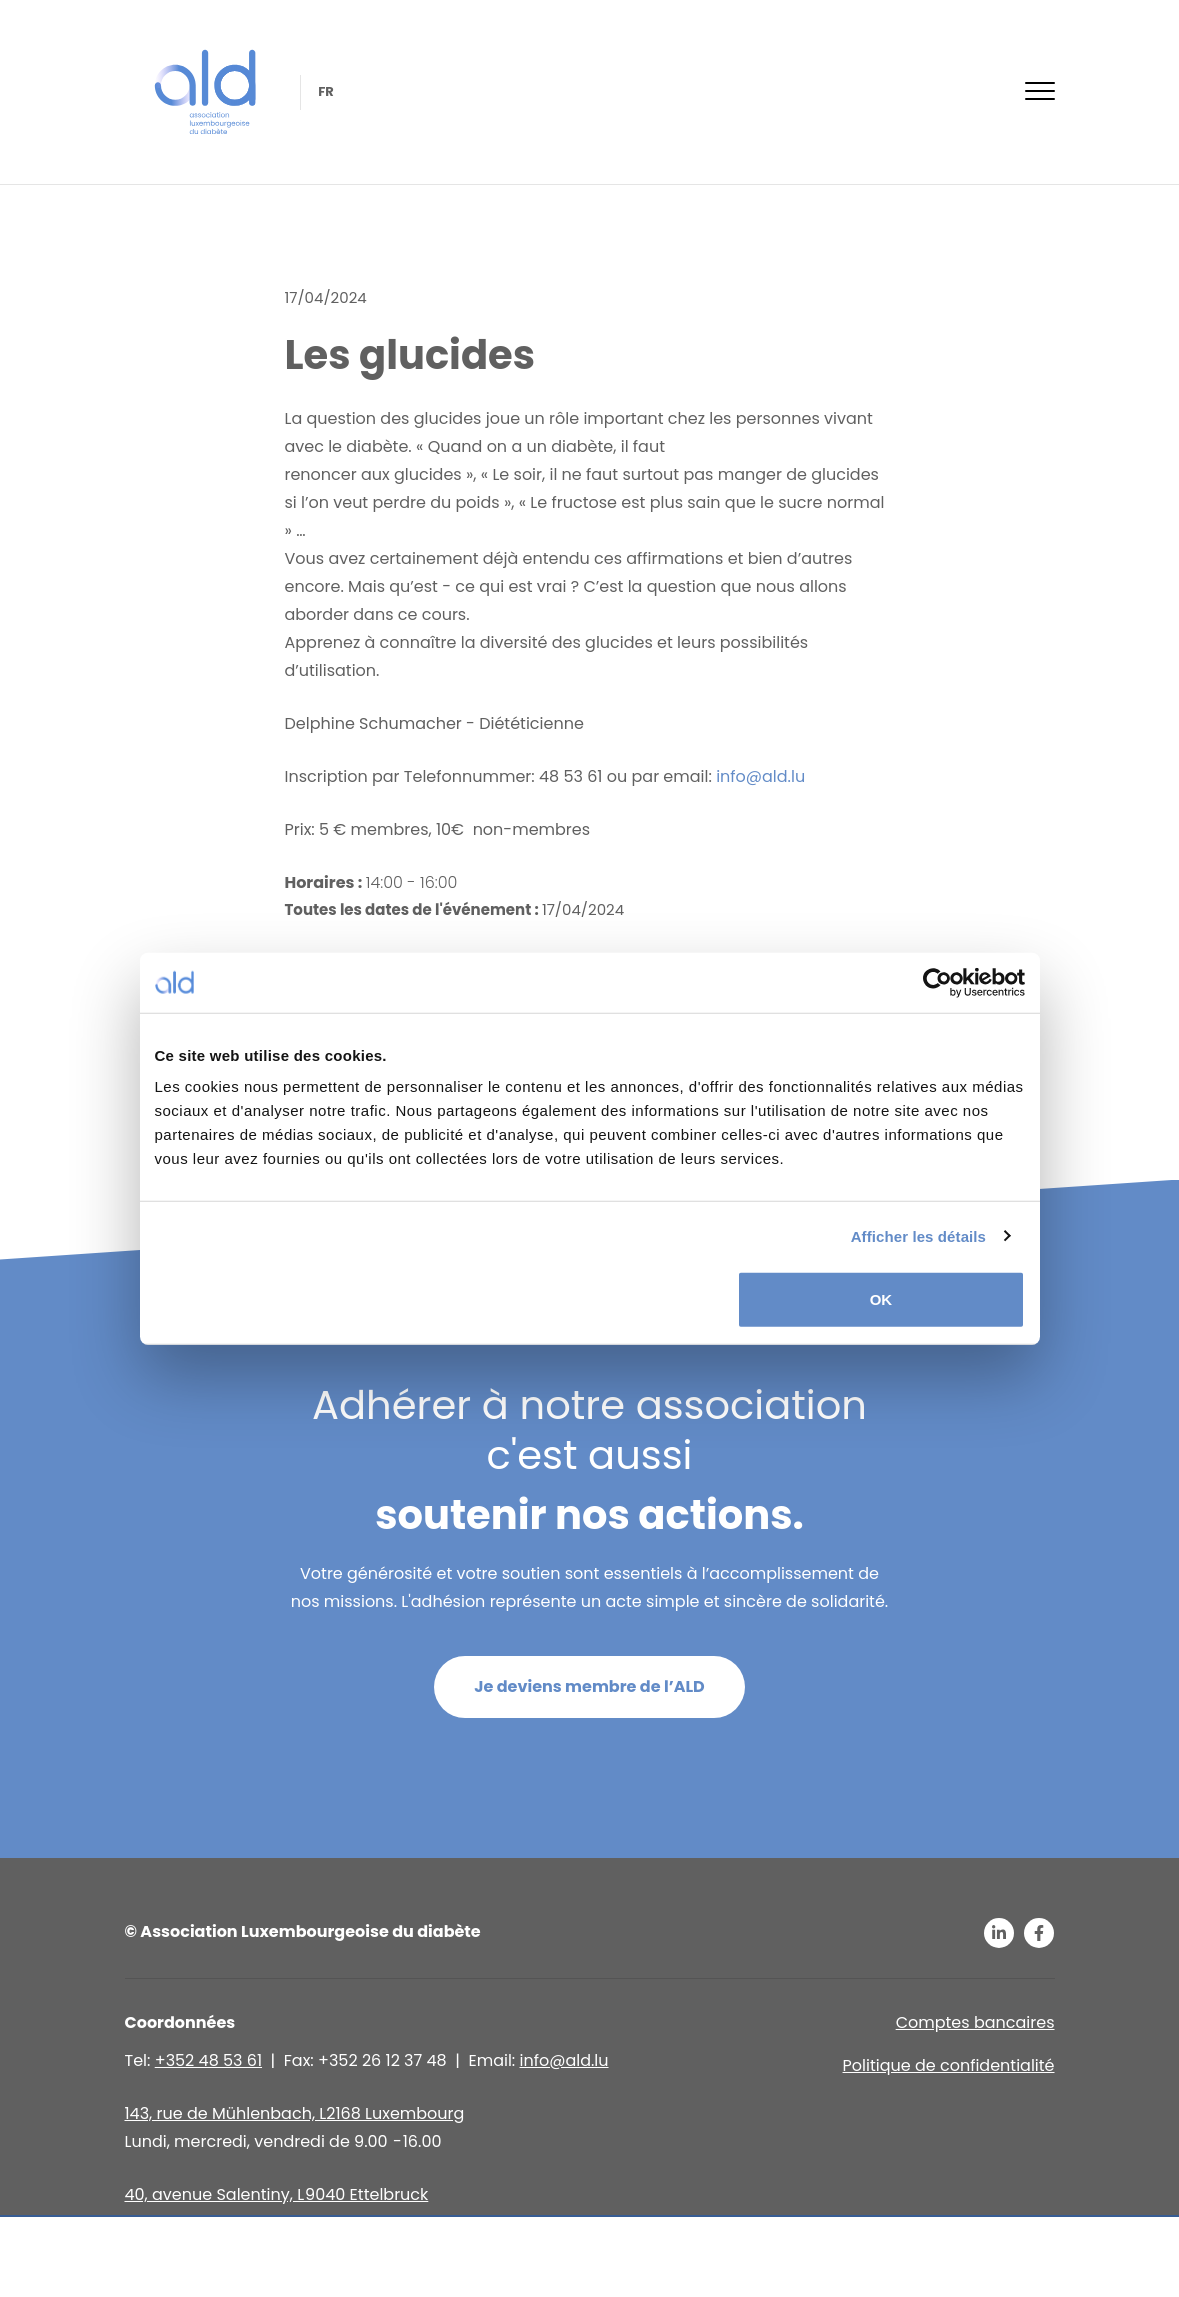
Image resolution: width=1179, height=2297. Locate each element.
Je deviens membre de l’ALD (589, 1686)
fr (325, 91)
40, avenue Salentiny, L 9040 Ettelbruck (277, 2194)
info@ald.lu (760, 776)
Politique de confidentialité (949, 2065)
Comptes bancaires (975, 2022)
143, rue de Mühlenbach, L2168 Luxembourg (295, 2113)
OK (881, 1299)
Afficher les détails (918, 1235)
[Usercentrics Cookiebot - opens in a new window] (937, 982)
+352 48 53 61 (208, 2060)
